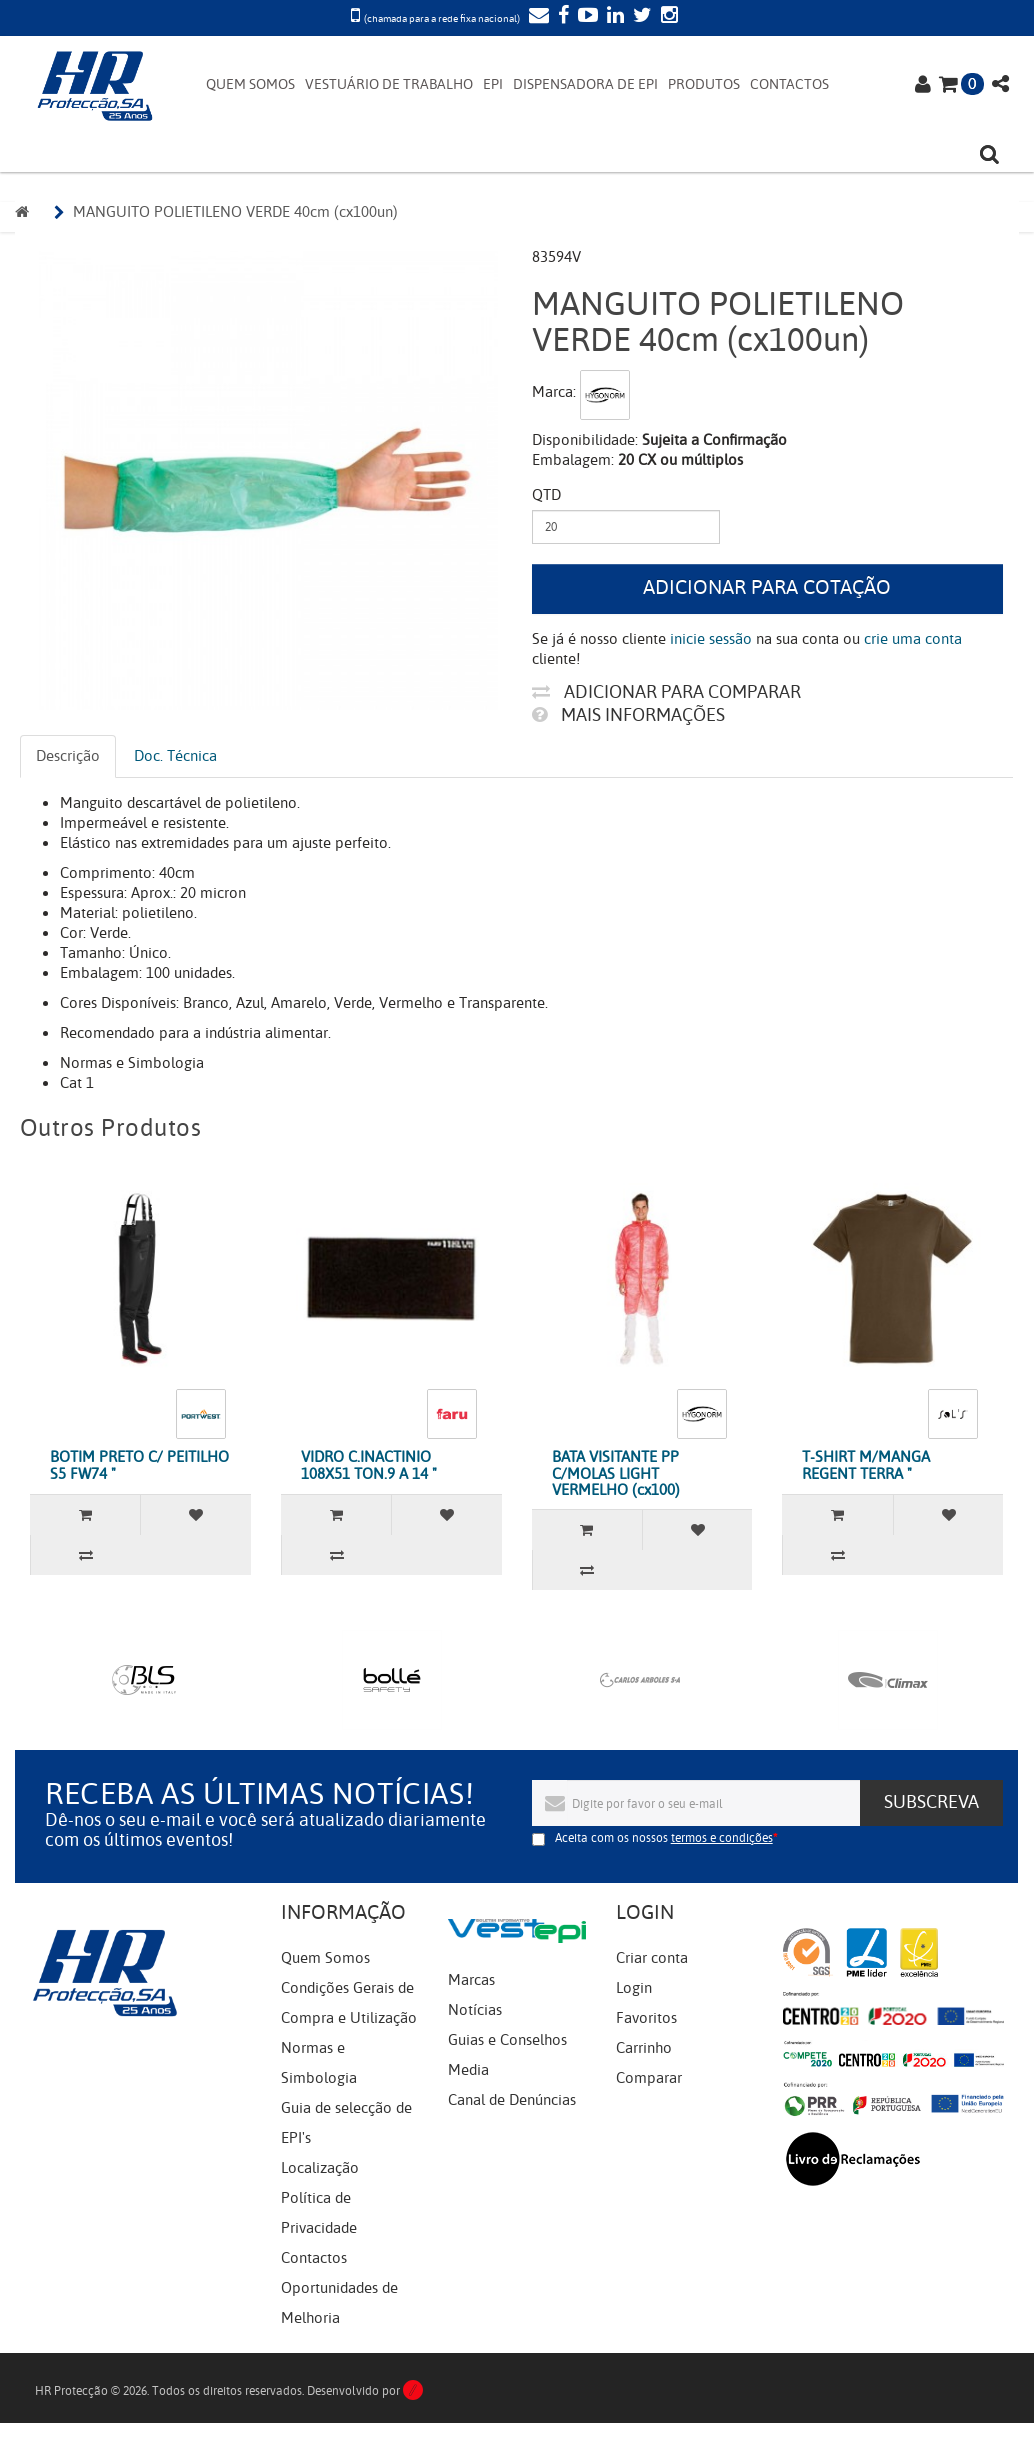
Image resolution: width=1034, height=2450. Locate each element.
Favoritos (646, 2018)
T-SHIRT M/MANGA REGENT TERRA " (866, 1465)
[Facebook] (561, 17)
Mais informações (628, 715)
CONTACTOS (789, 84)
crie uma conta (913, 639)
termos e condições (722, 1838)
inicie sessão (711, 639)
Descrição (68, 756)
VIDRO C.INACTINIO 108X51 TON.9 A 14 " (369, 1465)
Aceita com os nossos (664, 1838)
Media (468, 2070)
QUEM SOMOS (250, 84)
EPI (493, 84)
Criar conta (652, 1958)
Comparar (649, 2078)
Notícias (475, 2010)
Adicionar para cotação (767, 587)
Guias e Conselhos (507, 2040)
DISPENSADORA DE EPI (585, 84)
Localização (320, 2168)
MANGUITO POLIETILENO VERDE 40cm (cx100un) (235, 212)
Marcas (471, 1980)
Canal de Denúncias (512, 2100)
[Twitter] (640, 17)
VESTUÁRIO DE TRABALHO (389, 84)
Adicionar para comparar (666, 692)
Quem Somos (325, 1958)
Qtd (546, 495)
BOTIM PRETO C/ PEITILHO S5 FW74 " (139, 1465)
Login (634, 1988)
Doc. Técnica (175, 756)
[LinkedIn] (613, 17)
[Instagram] (667, 17)
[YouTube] (585, 17)
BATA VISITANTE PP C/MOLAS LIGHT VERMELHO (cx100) (616, 1473)
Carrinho (644, 2048)
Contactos (314, 2258)
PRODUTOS (704, 84)
